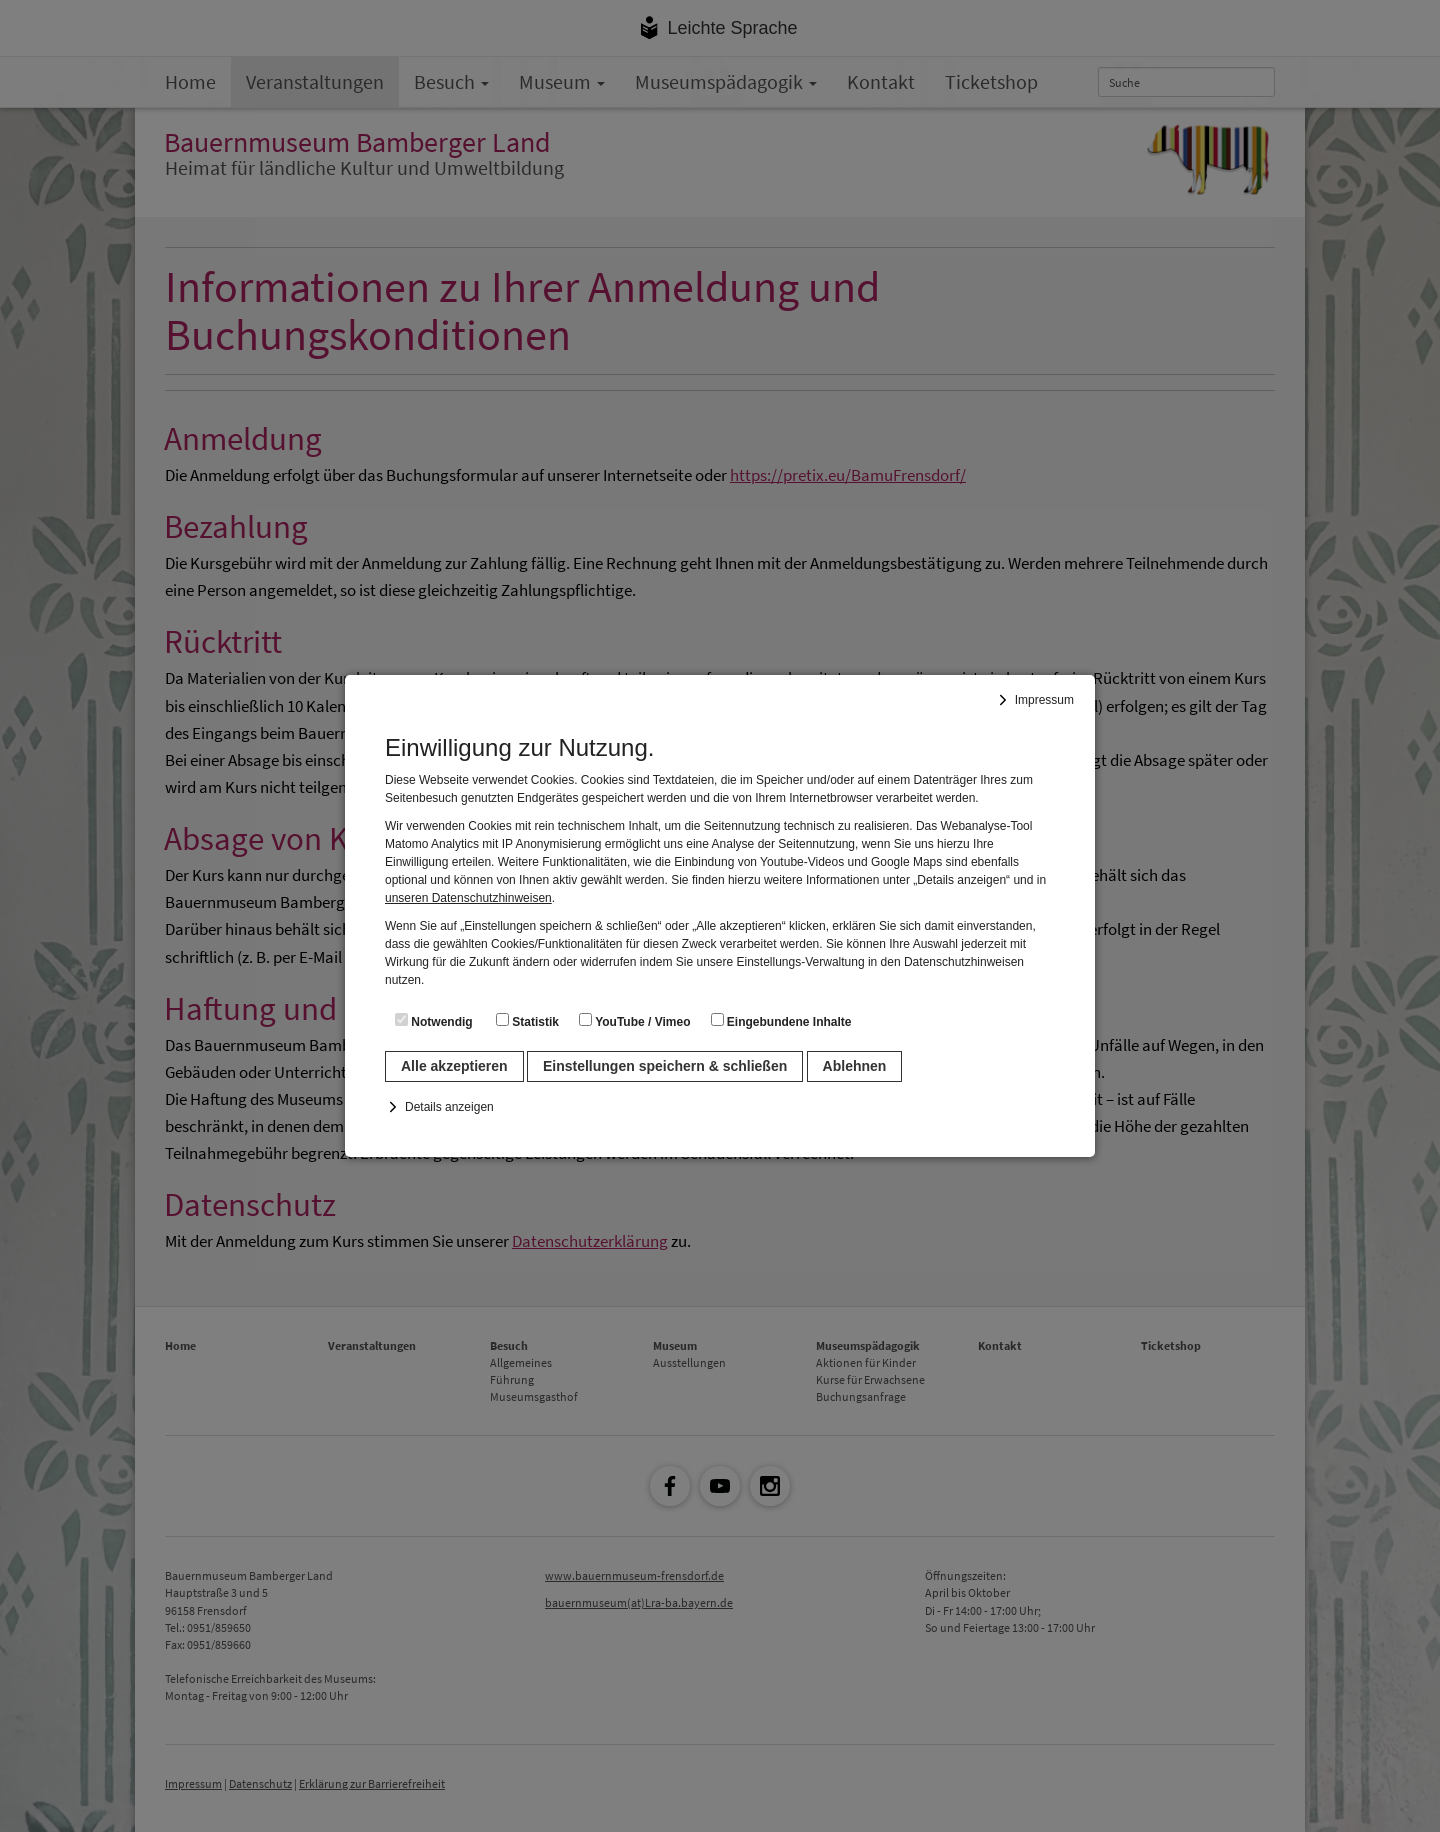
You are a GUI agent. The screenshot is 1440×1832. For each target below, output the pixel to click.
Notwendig (434, 1021)
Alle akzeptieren (454, 1066)
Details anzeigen (449, 1107)
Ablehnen (855, 1066)
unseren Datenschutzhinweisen (468, 898)
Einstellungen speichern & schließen (665, 1066)
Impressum (1044, 700)
